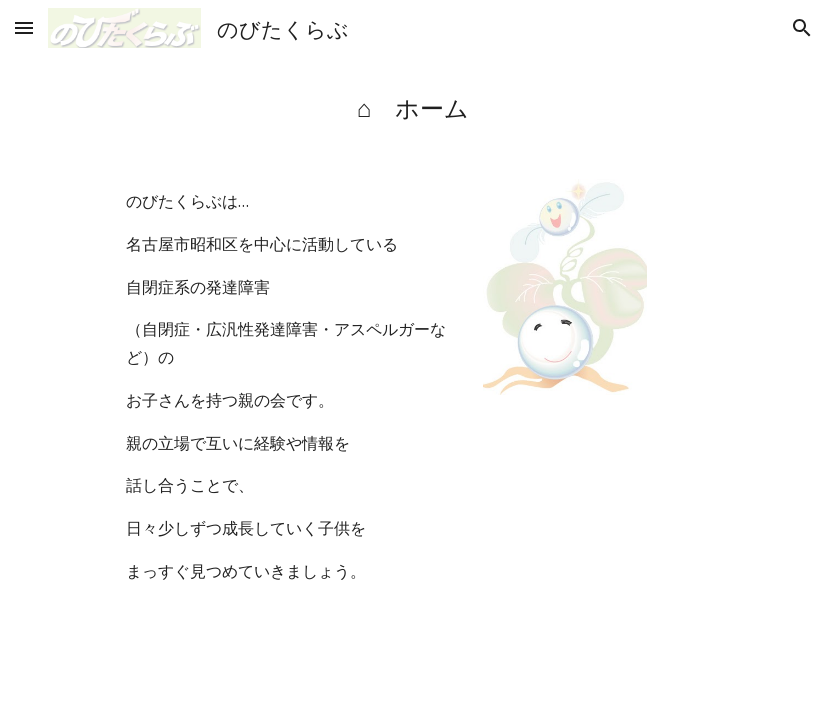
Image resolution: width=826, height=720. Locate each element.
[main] (413, 107)
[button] (24, 27)
